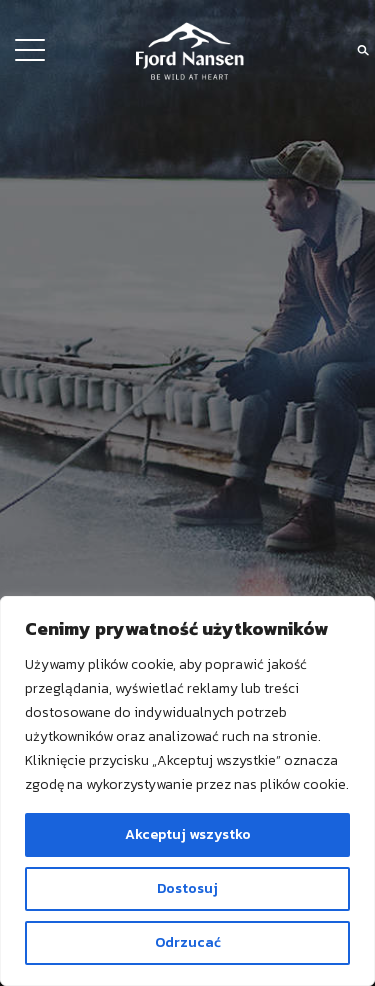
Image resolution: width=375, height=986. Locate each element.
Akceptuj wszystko (188, 834)
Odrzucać (188, 942)
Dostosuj (187, 888)
